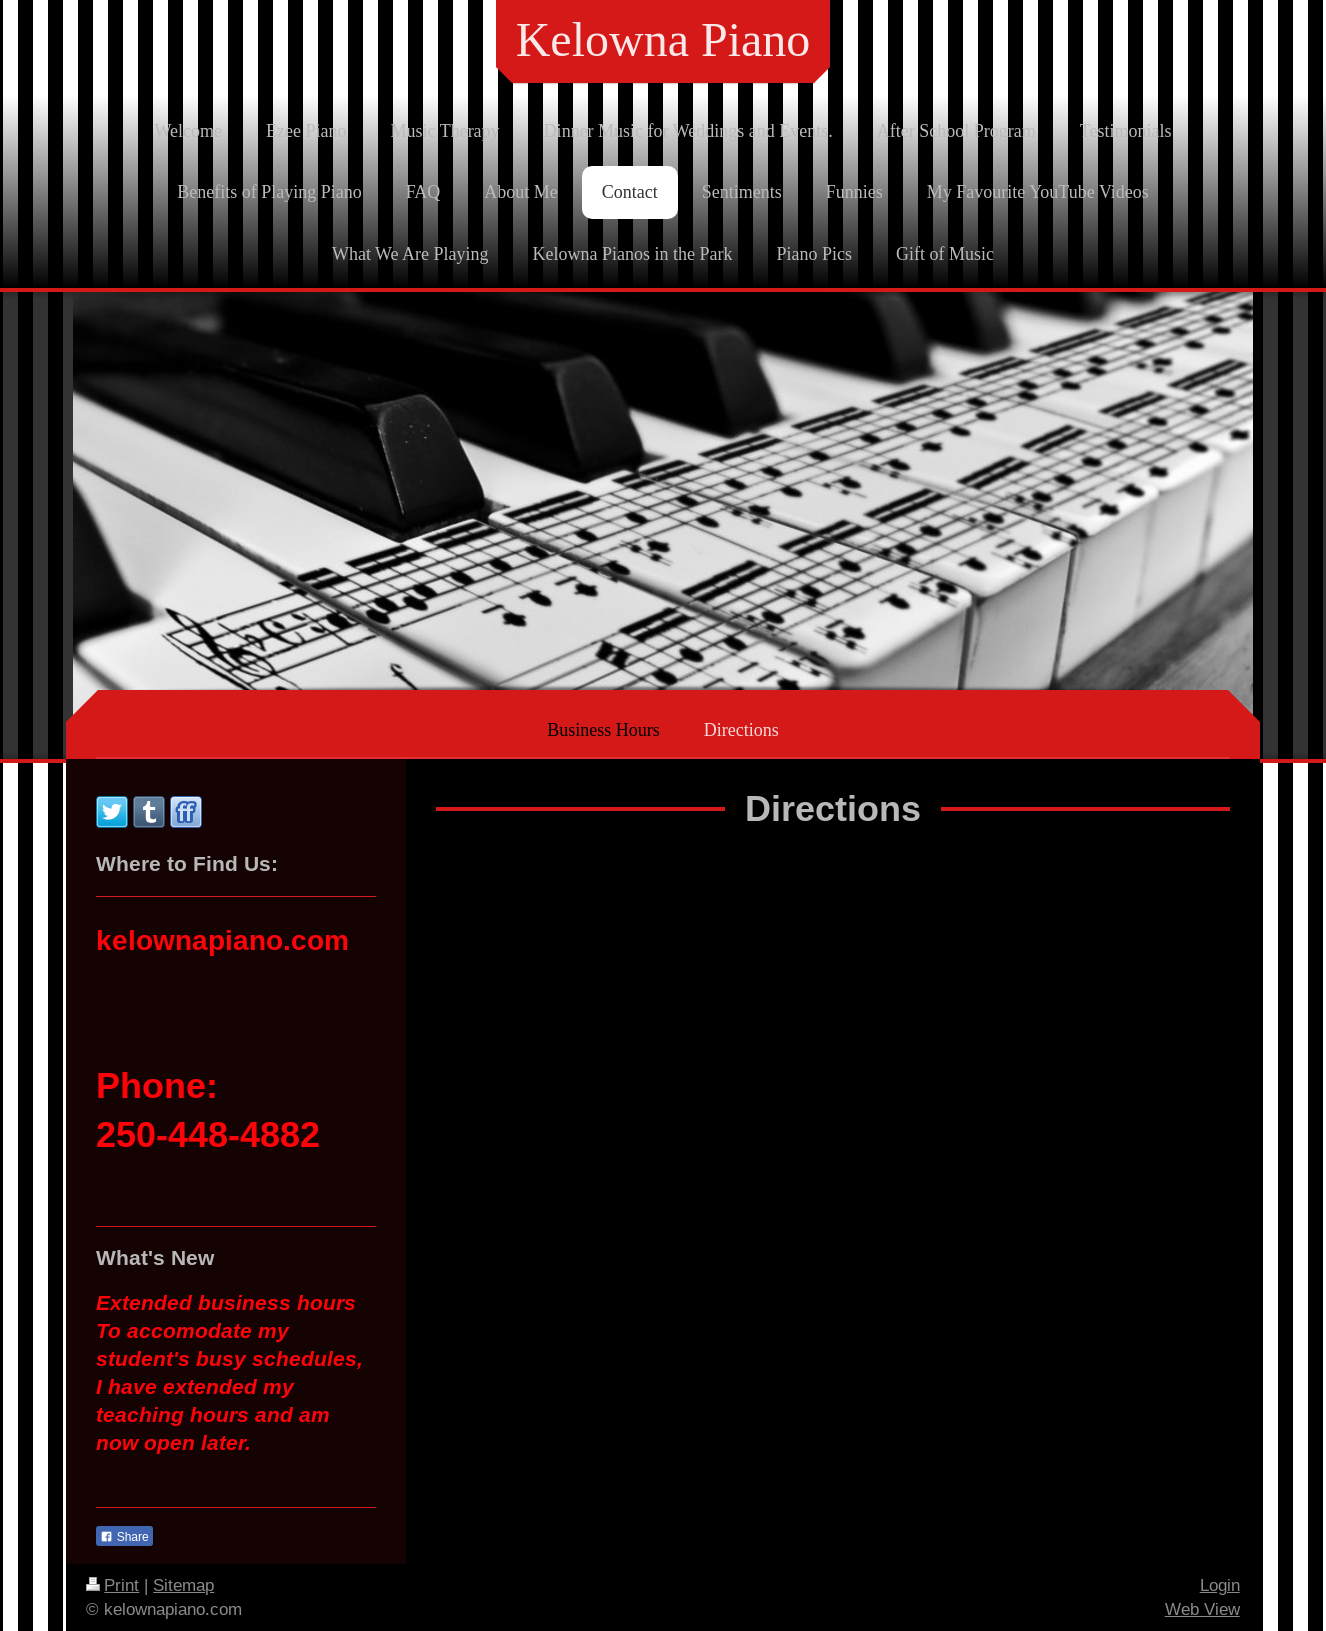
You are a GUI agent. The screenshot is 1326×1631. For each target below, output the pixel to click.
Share (124, 1537)
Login (1220, 1585)
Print (112, 1585)
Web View (1202, 1609)
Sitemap (183, 1585)
